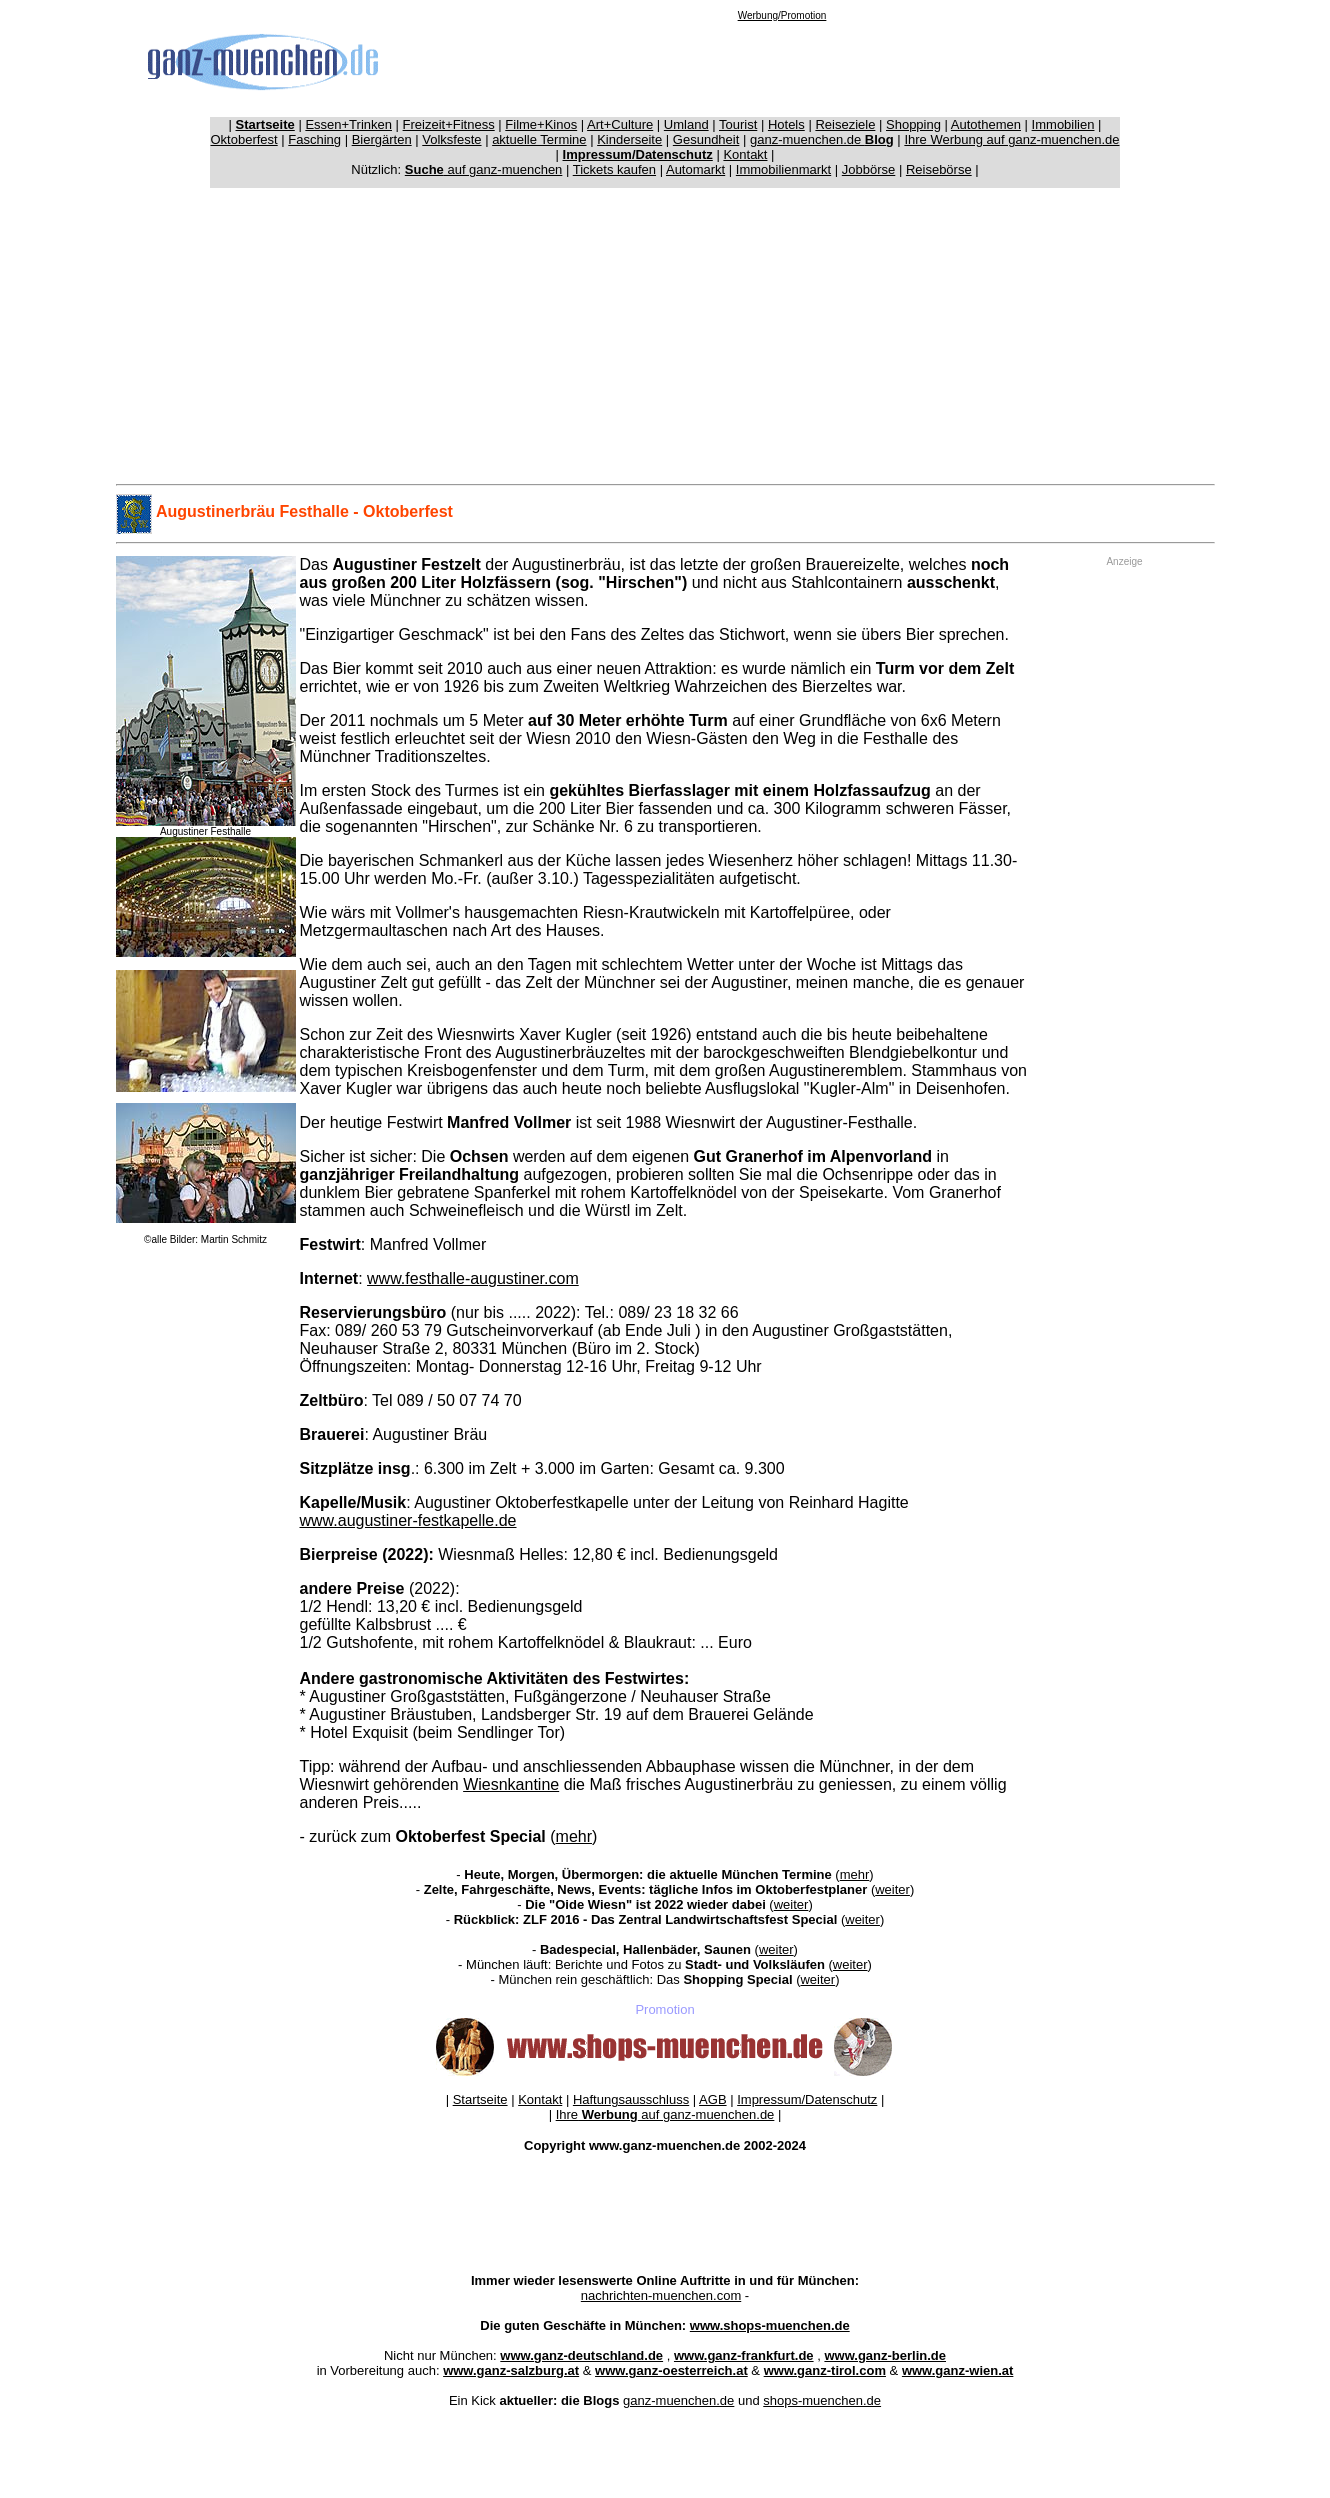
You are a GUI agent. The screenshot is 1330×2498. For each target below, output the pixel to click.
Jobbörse (868, 169)
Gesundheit (706, 139)
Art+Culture (620, 124)
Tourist (738, 124)
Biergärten (382, 139)
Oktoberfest (244, 139)
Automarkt (695, 169)
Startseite (480, 2099)
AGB (712, 2099)
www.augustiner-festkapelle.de (408, 1520)
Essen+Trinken (348, 124)
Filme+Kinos (541, 124)
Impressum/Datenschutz (807, 2099)
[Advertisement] (782, 66)
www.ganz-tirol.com (825, 2370)
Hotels (786, 124)
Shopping (913, 124)
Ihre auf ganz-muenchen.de (665, 2114)
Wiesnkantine (511, 1784)
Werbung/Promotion (782, 15)
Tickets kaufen (614, 169)
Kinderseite (629, 139)
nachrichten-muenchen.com (661, 2295)
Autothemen (986, 124)
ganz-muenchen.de (822, 139)
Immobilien (1063, 124)
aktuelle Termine (539, 139)
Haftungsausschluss (631, 2099)
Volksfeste (451, 139)
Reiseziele (845, 124)
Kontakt (745, 154)
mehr (574, 1836)
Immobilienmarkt (783, 169)
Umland (686, 124)
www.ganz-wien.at (957, 2370)
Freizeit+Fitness (449, 124)
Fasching (314, 139)
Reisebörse (939, 169)
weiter (892, 1889)
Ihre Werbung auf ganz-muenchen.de (1011, 139)
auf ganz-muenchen (484, 169)
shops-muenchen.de (822, 2400)
